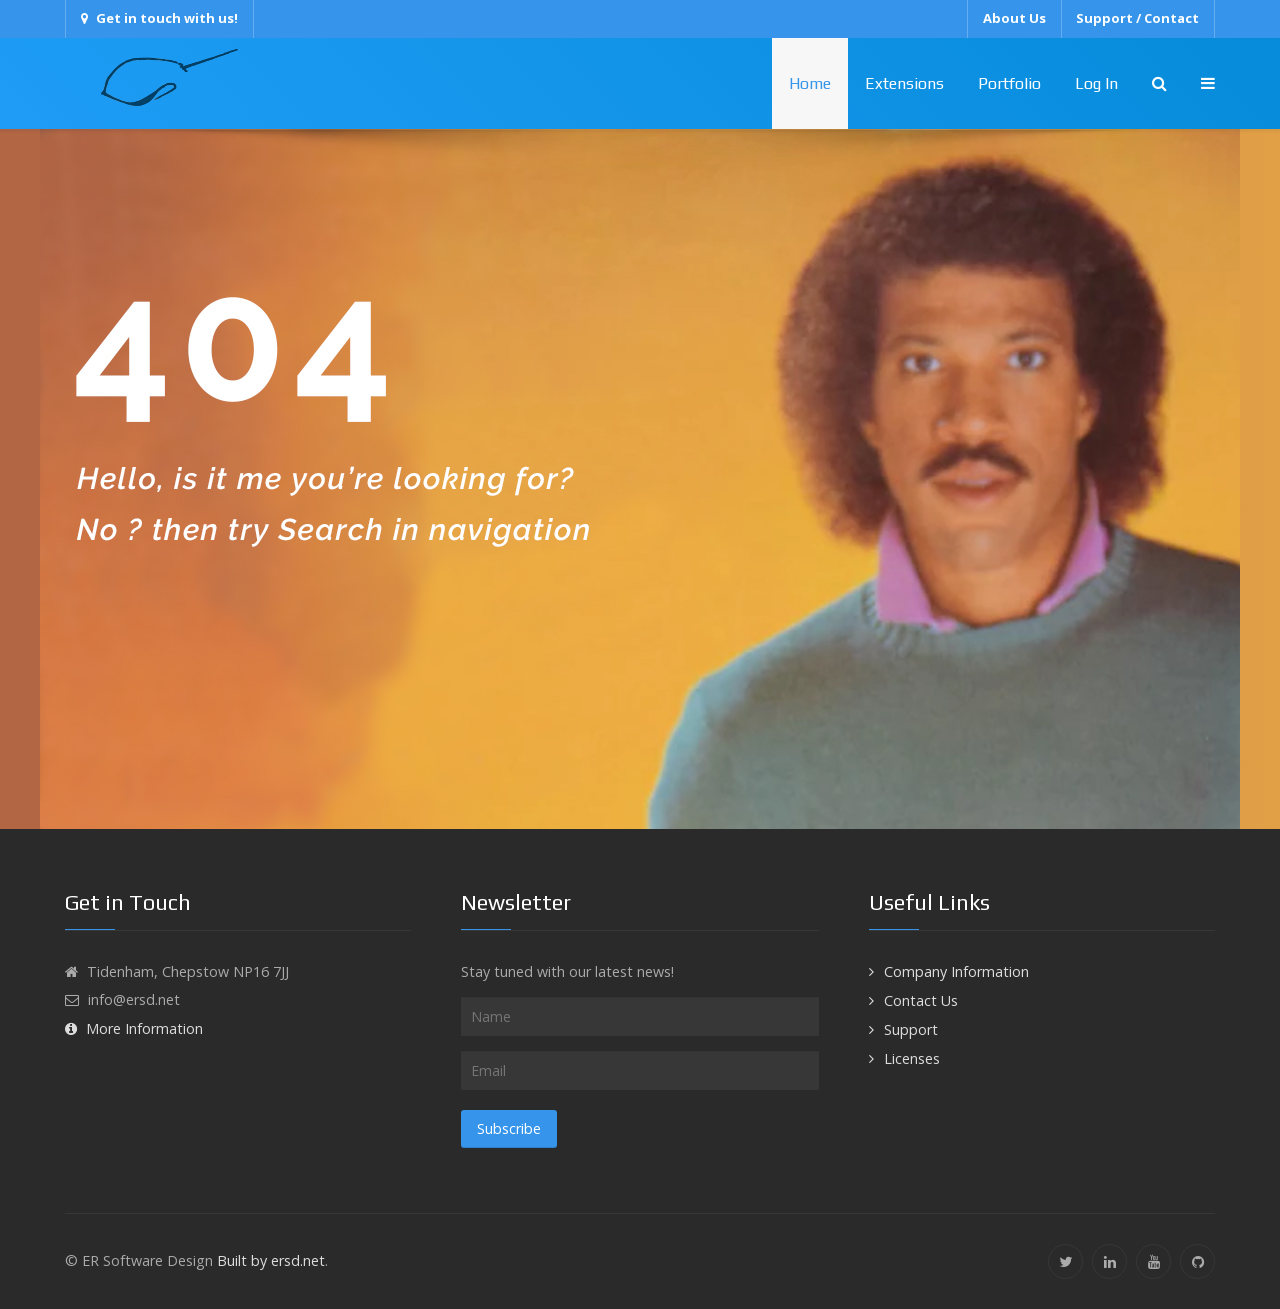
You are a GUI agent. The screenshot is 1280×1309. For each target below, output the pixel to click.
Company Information (956, 971)
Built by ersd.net (271, 1260)
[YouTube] (1153, 1261)
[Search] (1159, 83)
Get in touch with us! (159, 18)
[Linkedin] (1109, 1261)
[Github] (1197, 1261)
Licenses (912, 1058)
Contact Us (921, 1000)
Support (911, 1029)
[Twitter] (1065, 1261)
